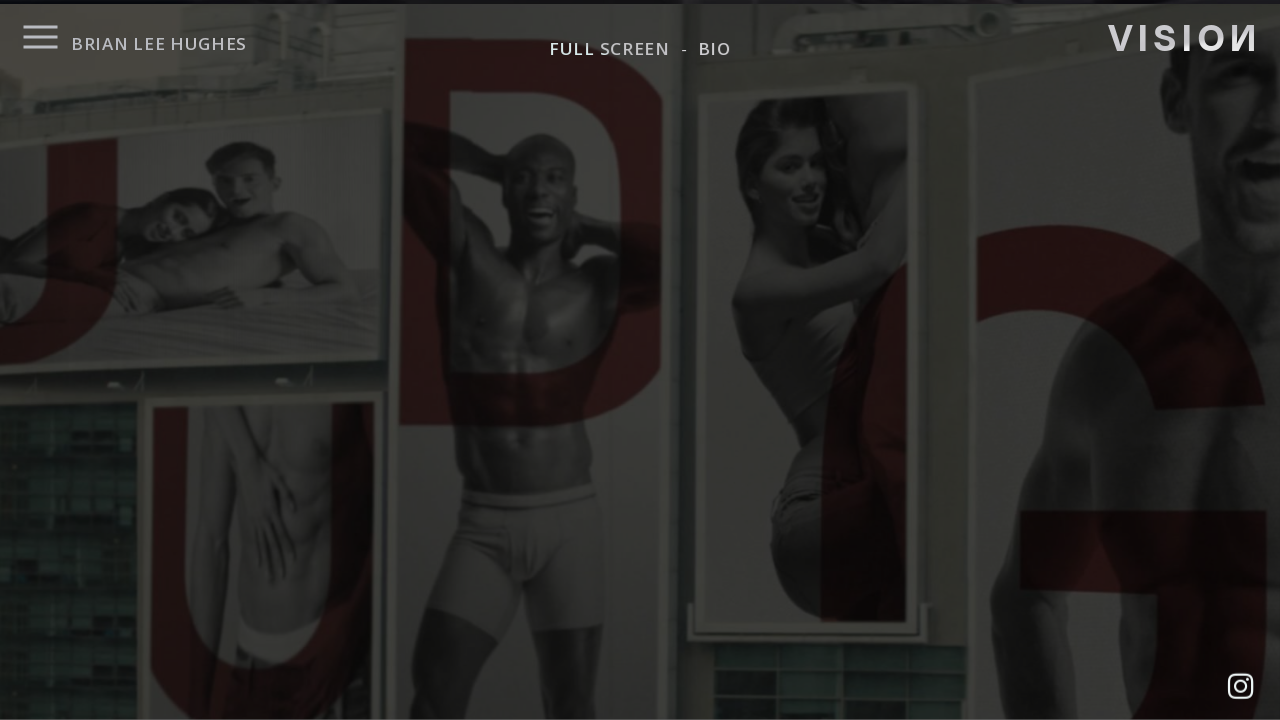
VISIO (1182, 35)
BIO (714, 48)
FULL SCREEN (609, 48)
